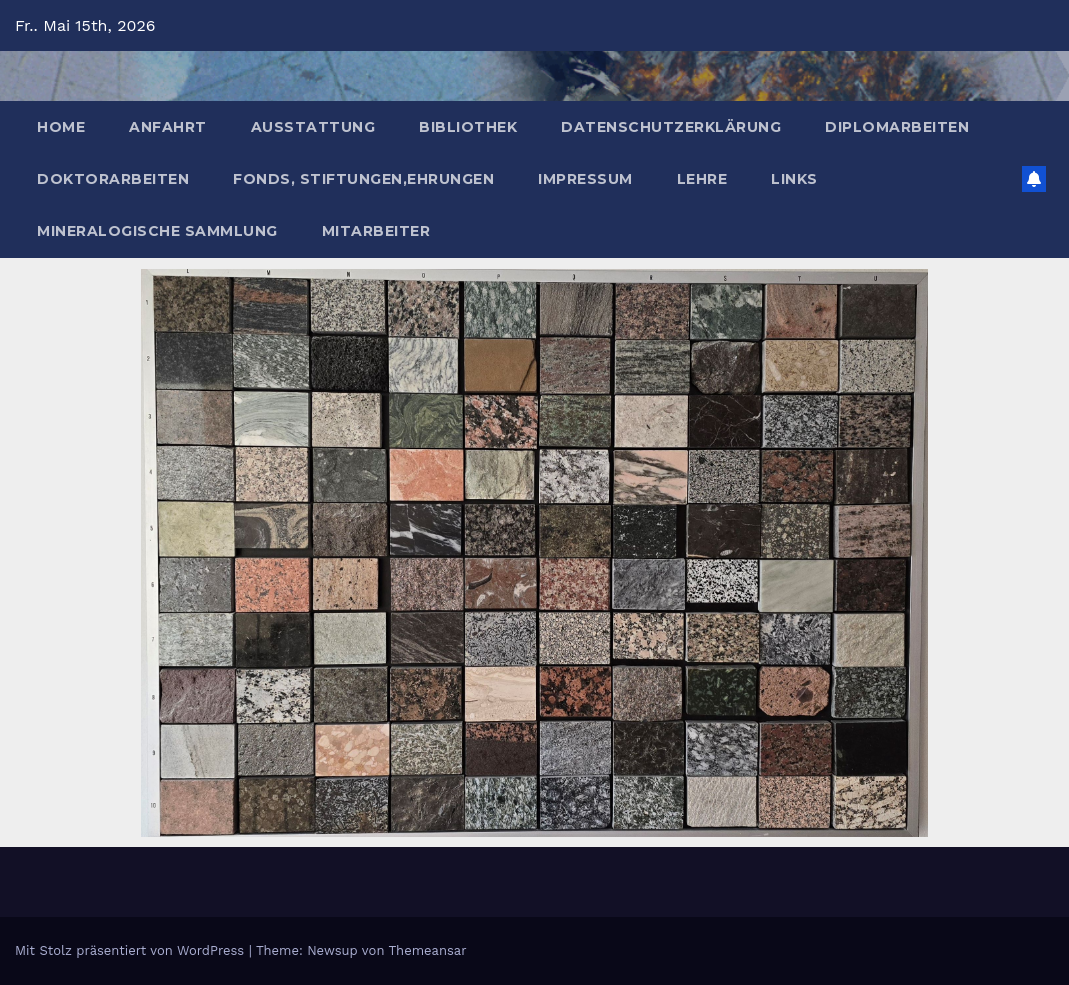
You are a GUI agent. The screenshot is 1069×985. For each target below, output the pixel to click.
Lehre (702, 179)
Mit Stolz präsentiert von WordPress (132, 950)
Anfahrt (168, 127)
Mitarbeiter (376, 231)
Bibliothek (468, 127)
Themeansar (428, 950)
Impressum (585, 179)
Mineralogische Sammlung (157, 231)
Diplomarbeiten (897, 127)
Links (794, 179)
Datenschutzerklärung (671, 127)
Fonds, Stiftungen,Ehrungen (363, 179)
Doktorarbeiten (113, 179)
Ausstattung (313, 127)
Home (61, 127)
